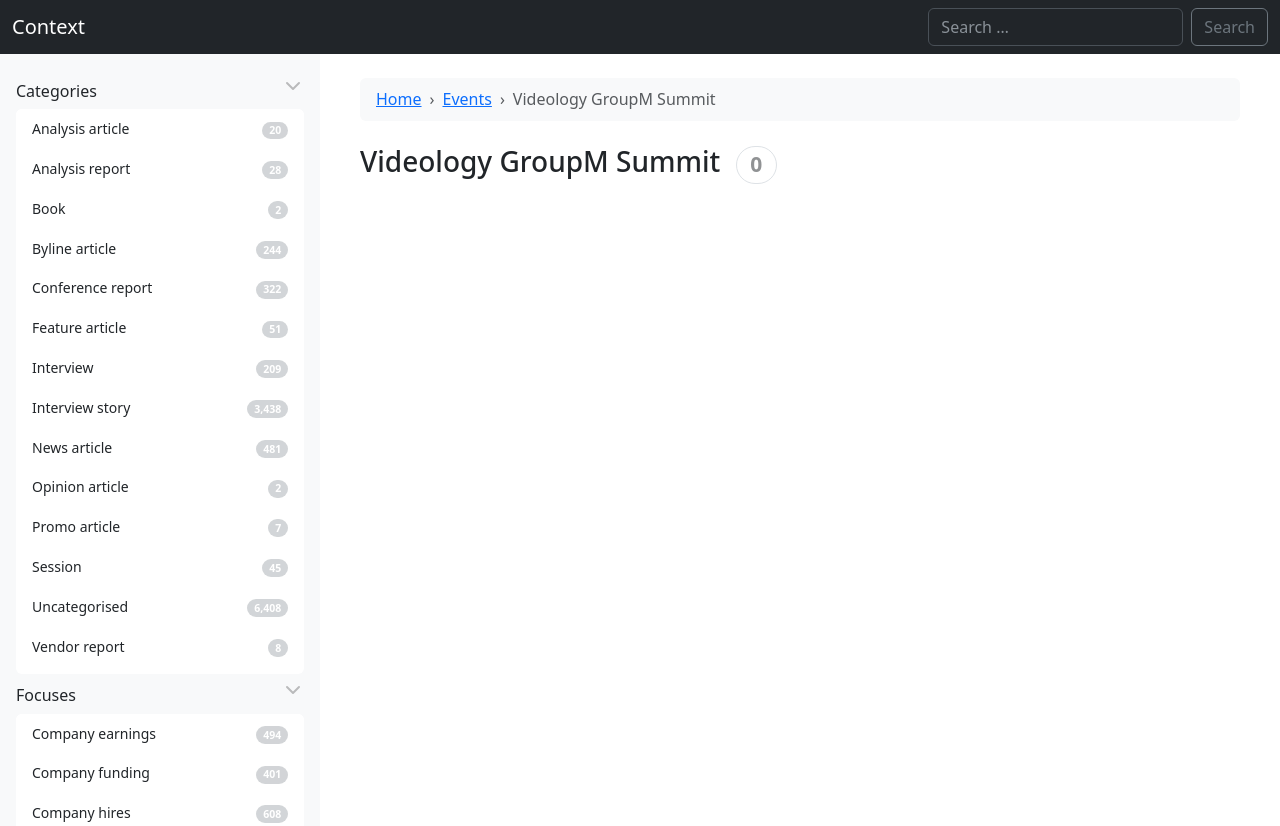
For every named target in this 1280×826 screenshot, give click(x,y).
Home (399, 99)
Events (467, 99)
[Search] (1055, 27)
